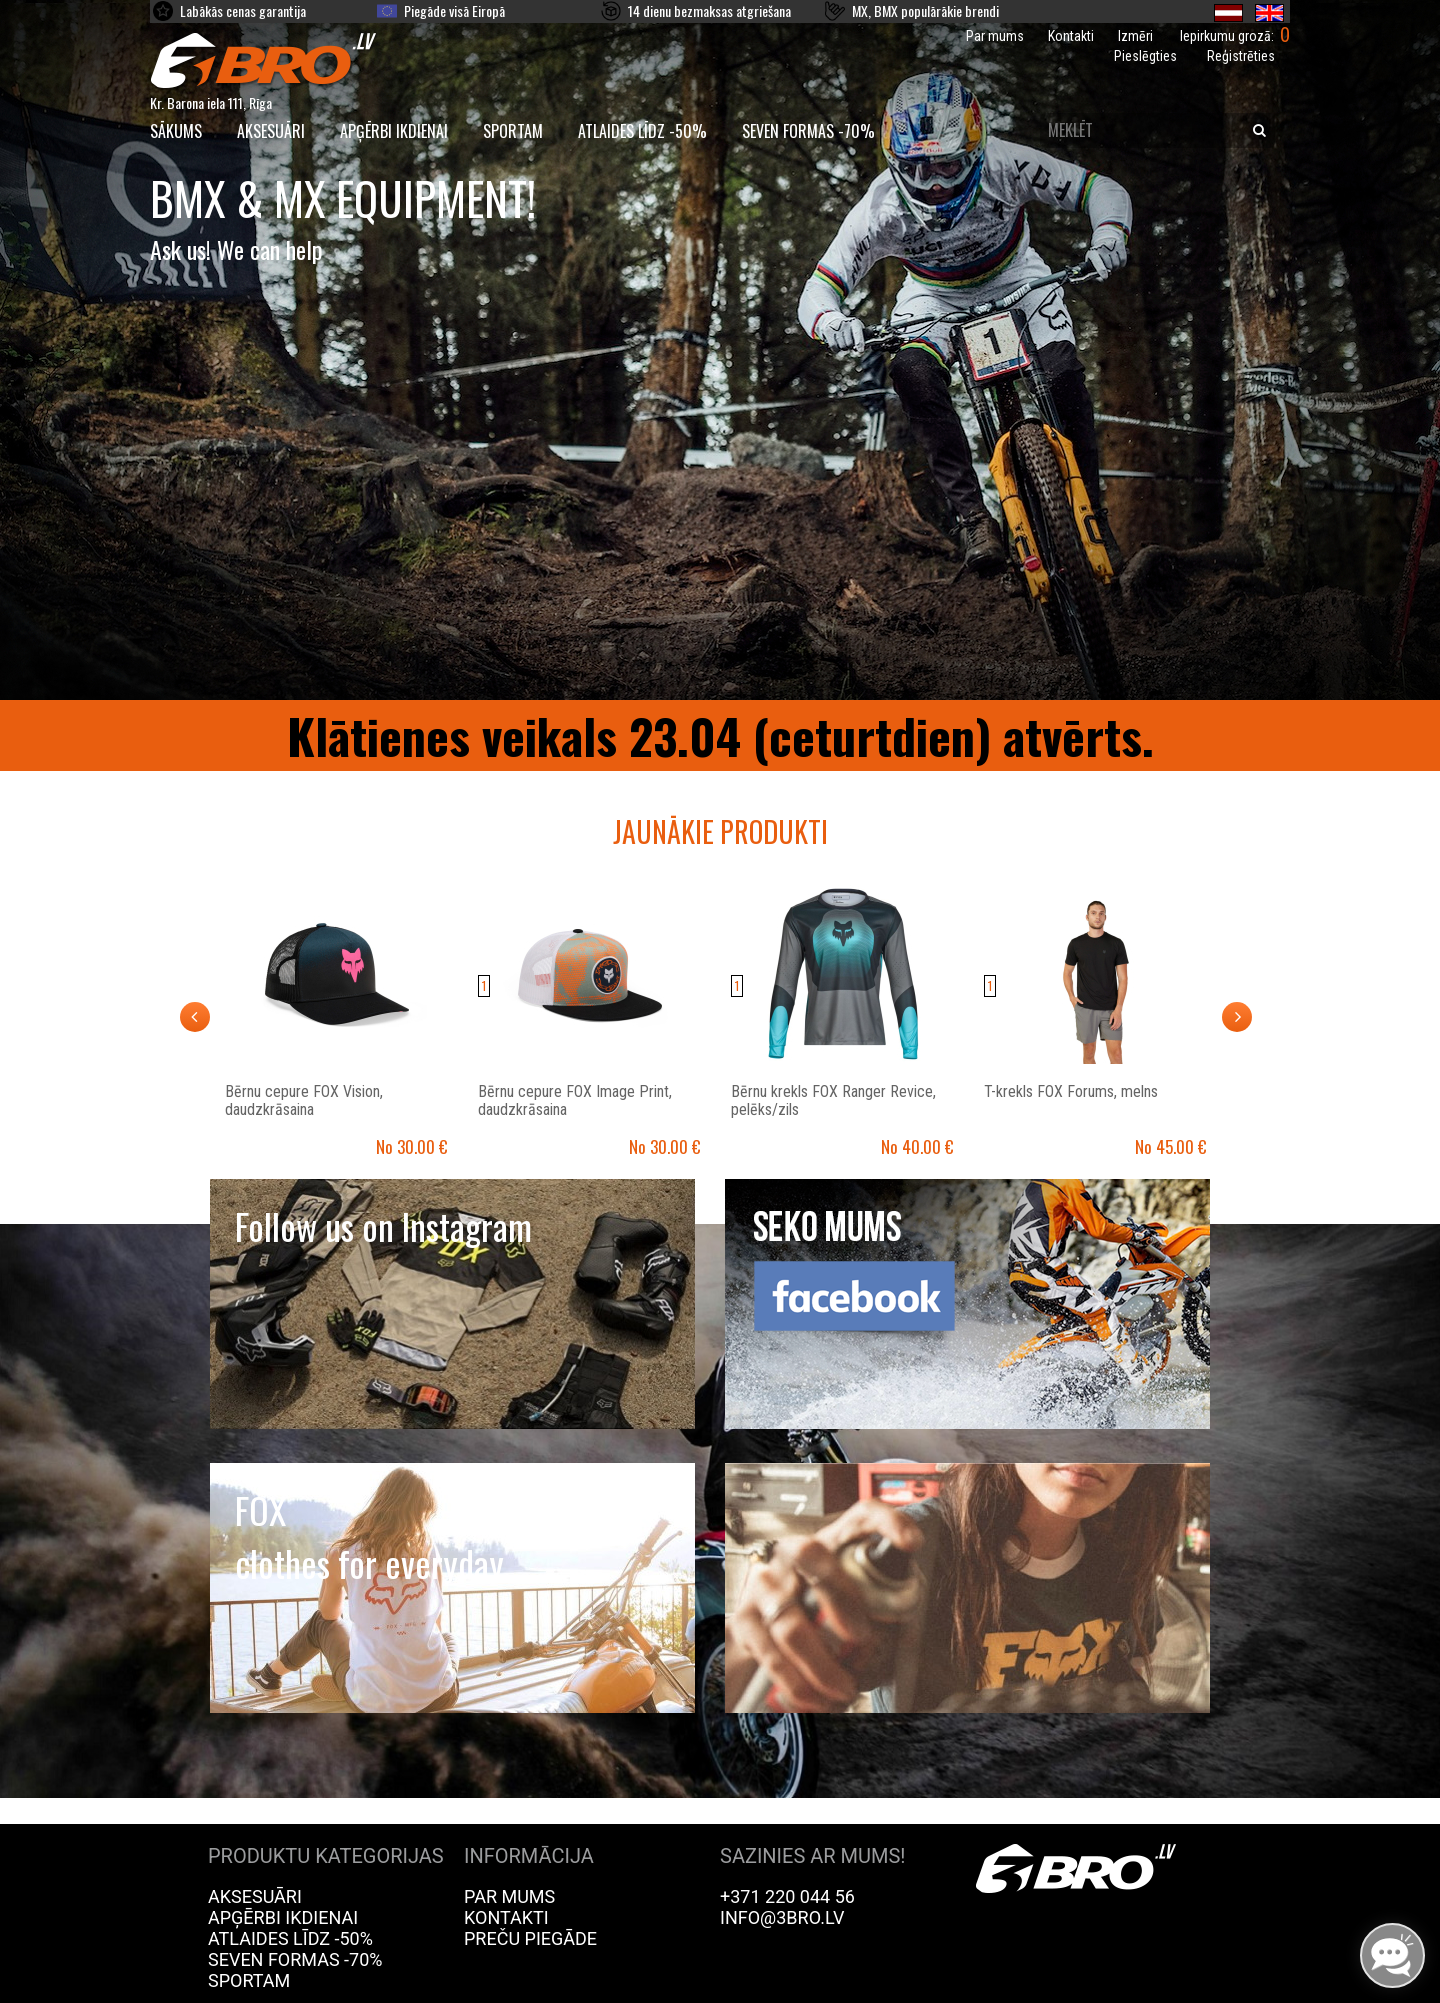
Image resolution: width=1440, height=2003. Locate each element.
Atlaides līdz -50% (642, 131)
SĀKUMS (176, 131)
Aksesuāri (271, 131)
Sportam (513, 131)
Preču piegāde (530, 1938)
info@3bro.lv (782, 1917)
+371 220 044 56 (787, 1896)
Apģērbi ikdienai (394, 131)
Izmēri (1135, 36)
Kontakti (1071, 36)
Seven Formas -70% (808, 131)
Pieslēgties (1145, 56)
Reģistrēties (1241, 56)
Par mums (995, 36)
